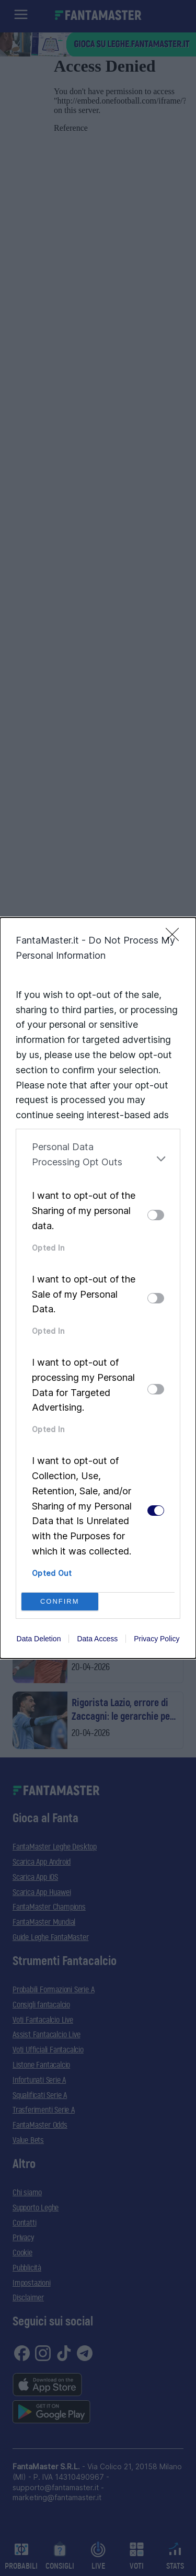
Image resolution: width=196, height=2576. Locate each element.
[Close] (176, 938)
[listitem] (98, 1159)
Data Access (97, 1639)
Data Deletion (39, 1639)
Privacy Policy (156, 1639)
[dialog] (98, 1288)
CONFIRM (59, 1601)
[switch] (155, 1215)
